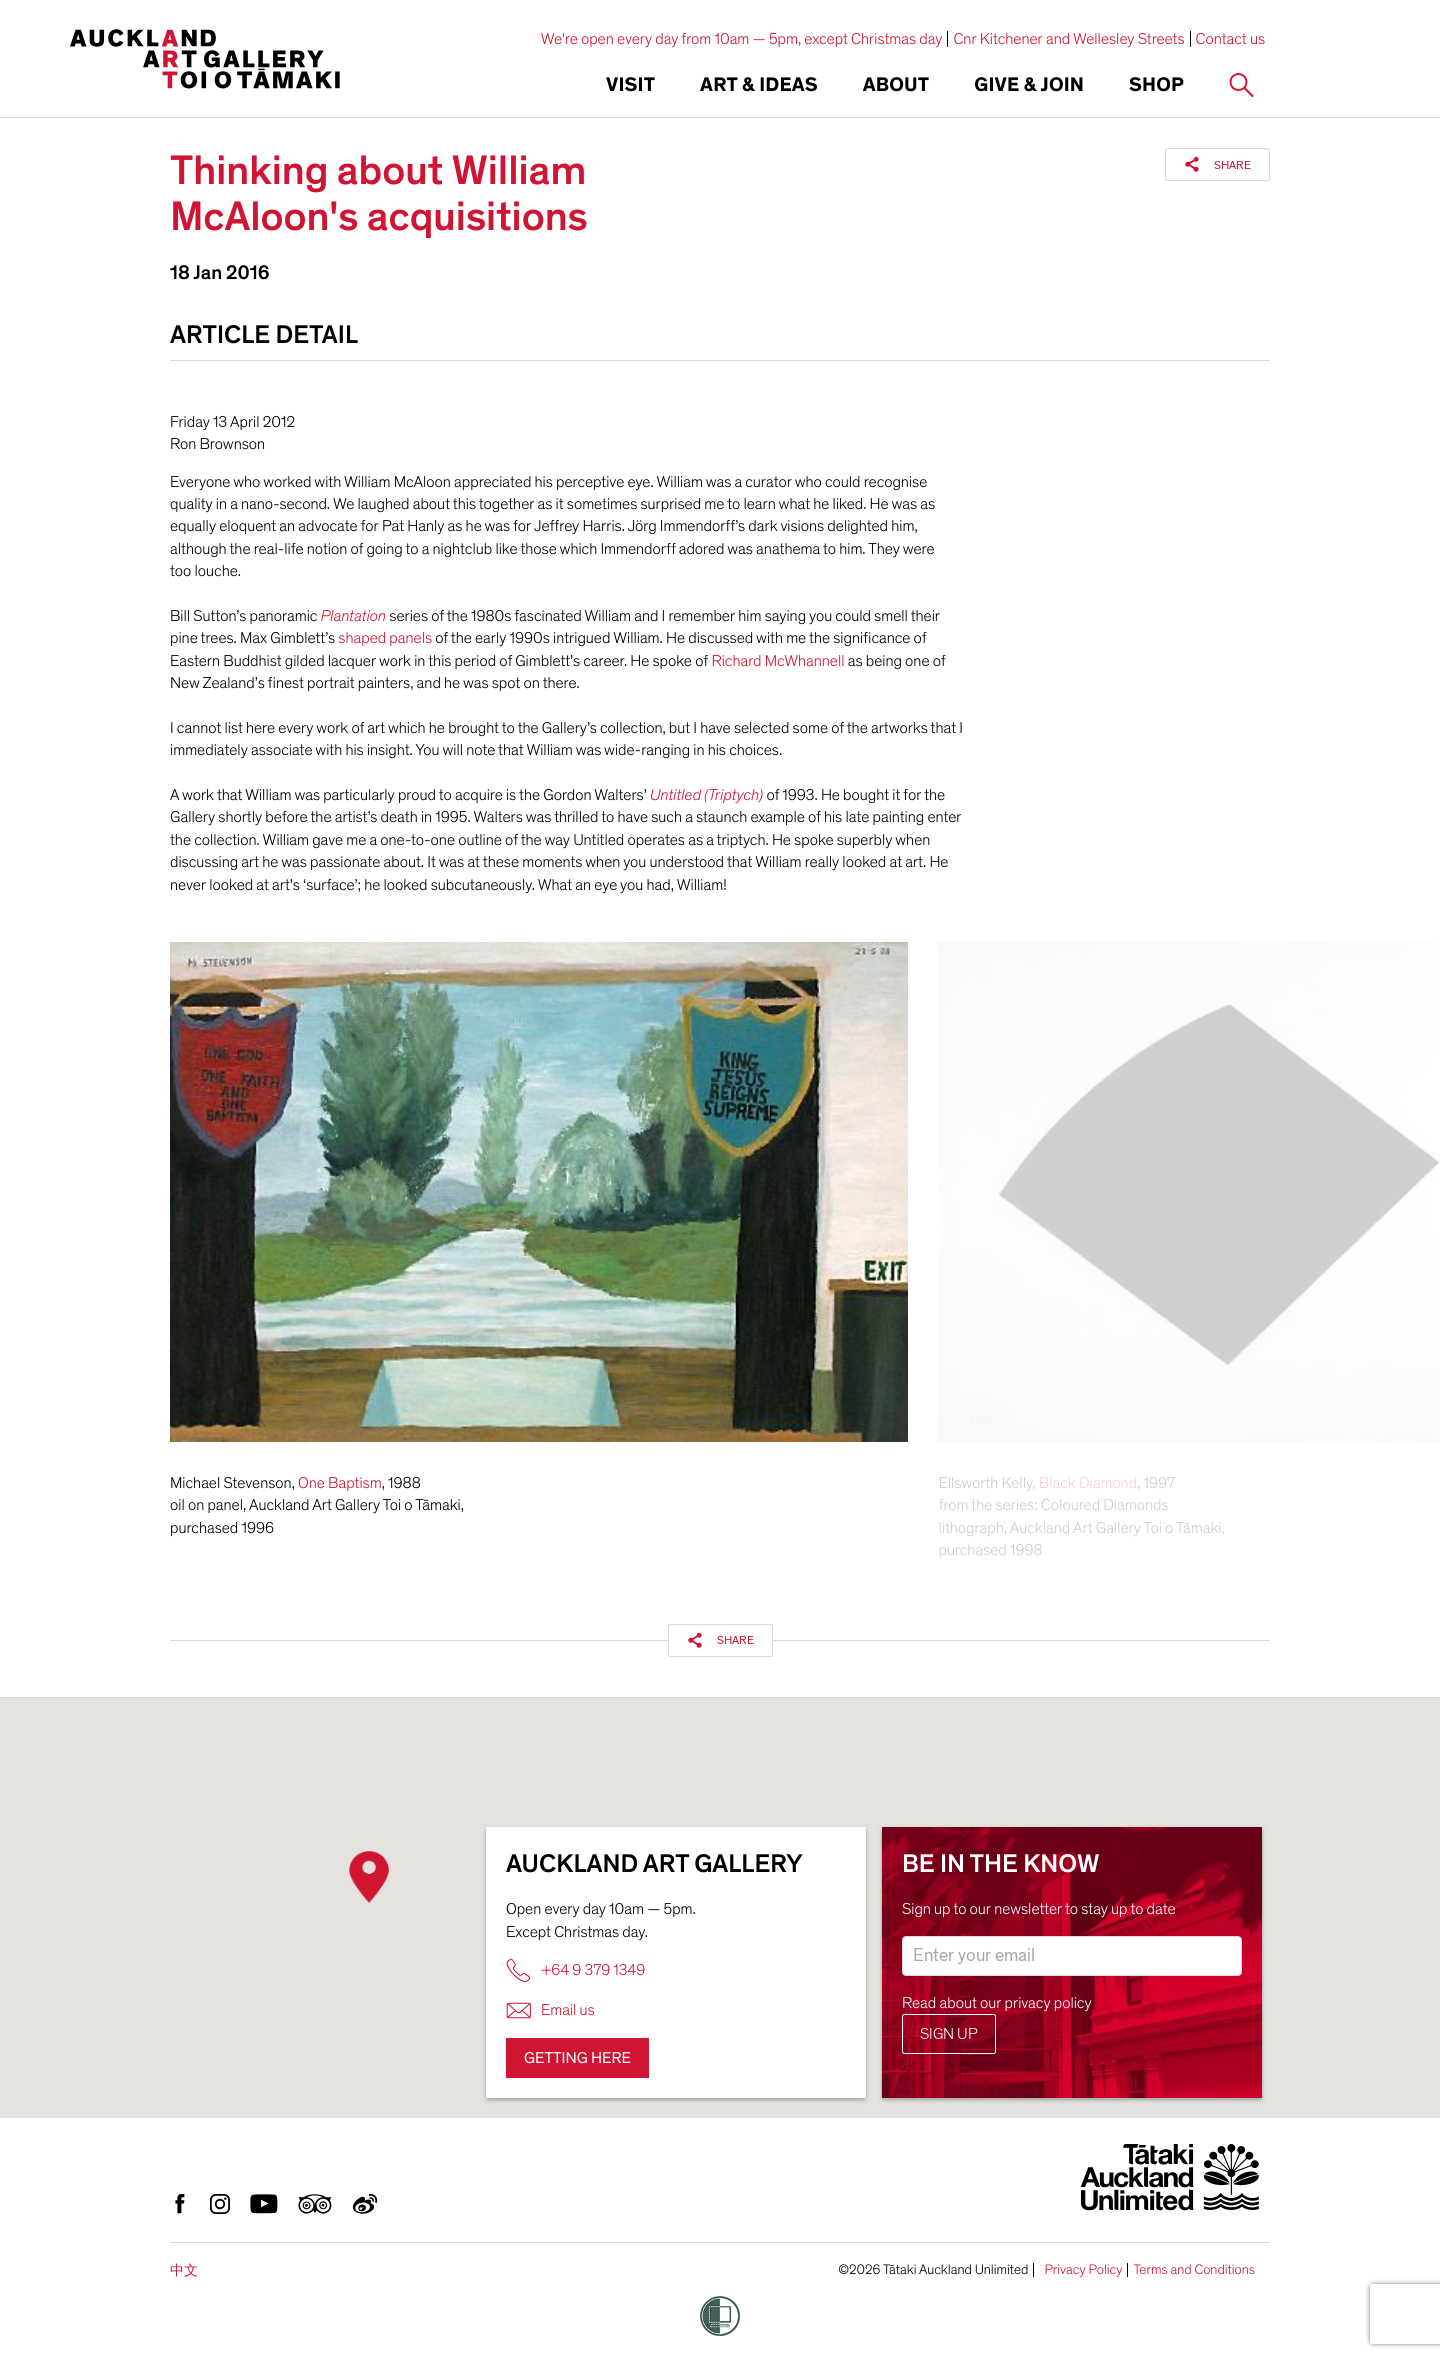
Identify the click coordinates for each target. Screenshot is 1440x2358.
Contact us (1231, 39)
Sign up (949, 2034)
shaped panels (385, 638)
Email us (550, 2010)
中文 (184, 2270)
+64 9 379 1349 (575, 1970)
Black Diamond (1088, 1483)
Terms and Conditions (1194, 2270)
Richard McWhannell (777, 661)
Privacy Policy (1083, 2270)
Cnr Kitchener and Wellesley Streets (1068, 39)
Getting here (577, 2058)
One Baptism (340, 1483)
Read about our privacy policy (997, 2003)
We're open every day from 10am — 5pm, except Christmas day (742, 39)
